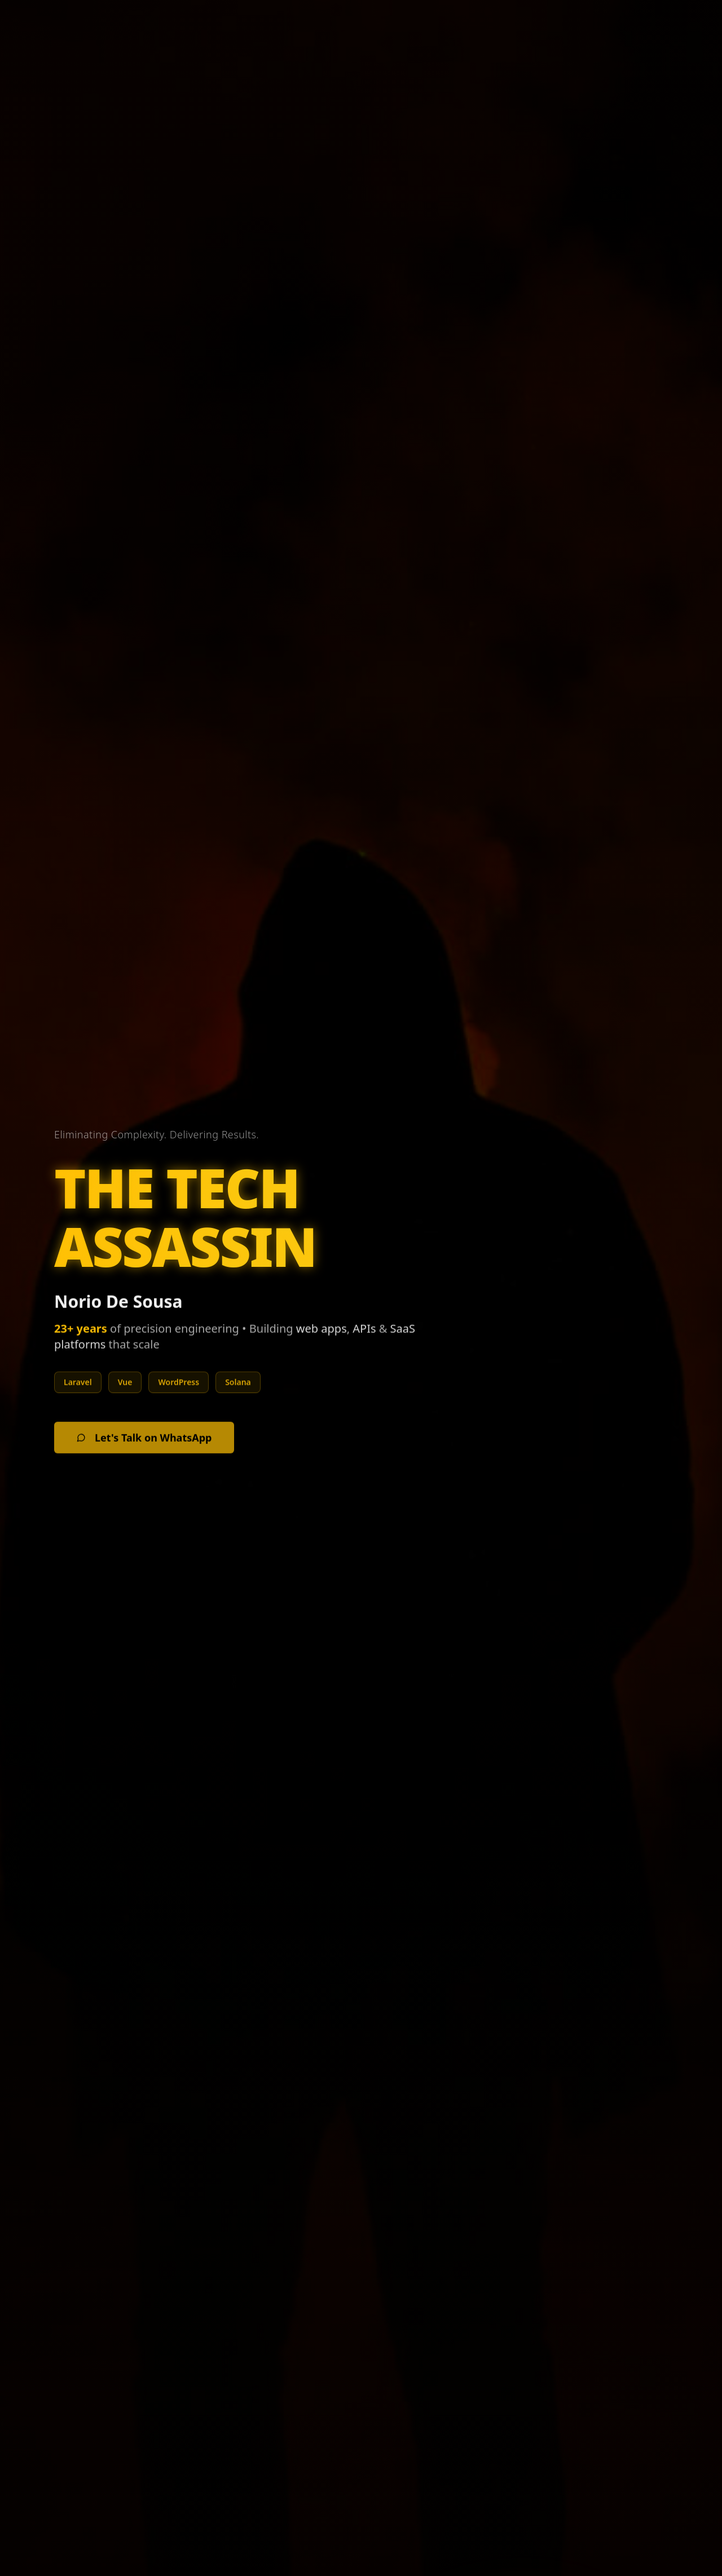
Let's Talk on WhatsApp (144, 1446)
